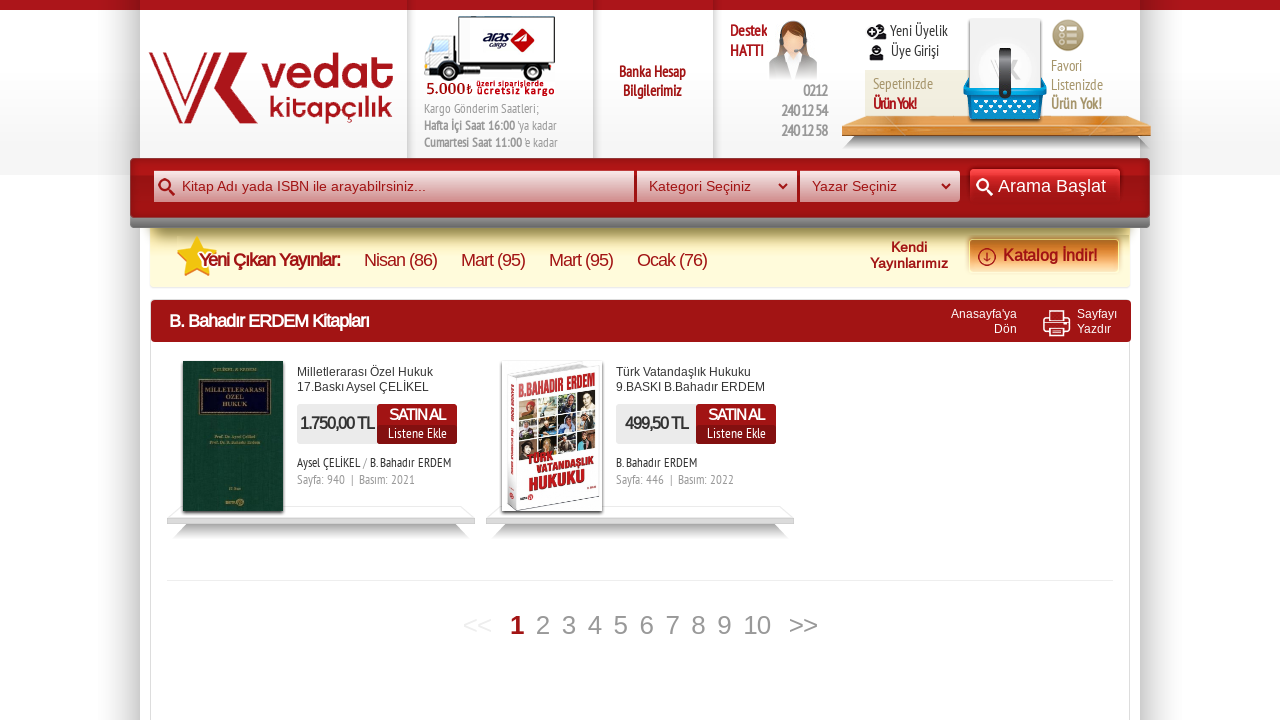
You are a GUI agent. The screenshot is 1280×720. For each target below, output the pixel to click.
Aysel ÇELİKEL (328, 462)
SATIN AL (417, 414)
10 (756, 625)
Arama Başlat (1045, 185)
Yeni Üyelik (906, 30)
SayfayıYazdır (1097, 321)
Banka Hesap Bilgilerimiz (652, 81)
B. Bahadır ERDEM (410, 462)
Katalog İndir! (1044, 255)
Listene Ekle (417, 433)
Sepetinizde (903, 93)
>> (803, 625)
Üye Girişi (904, 50)
